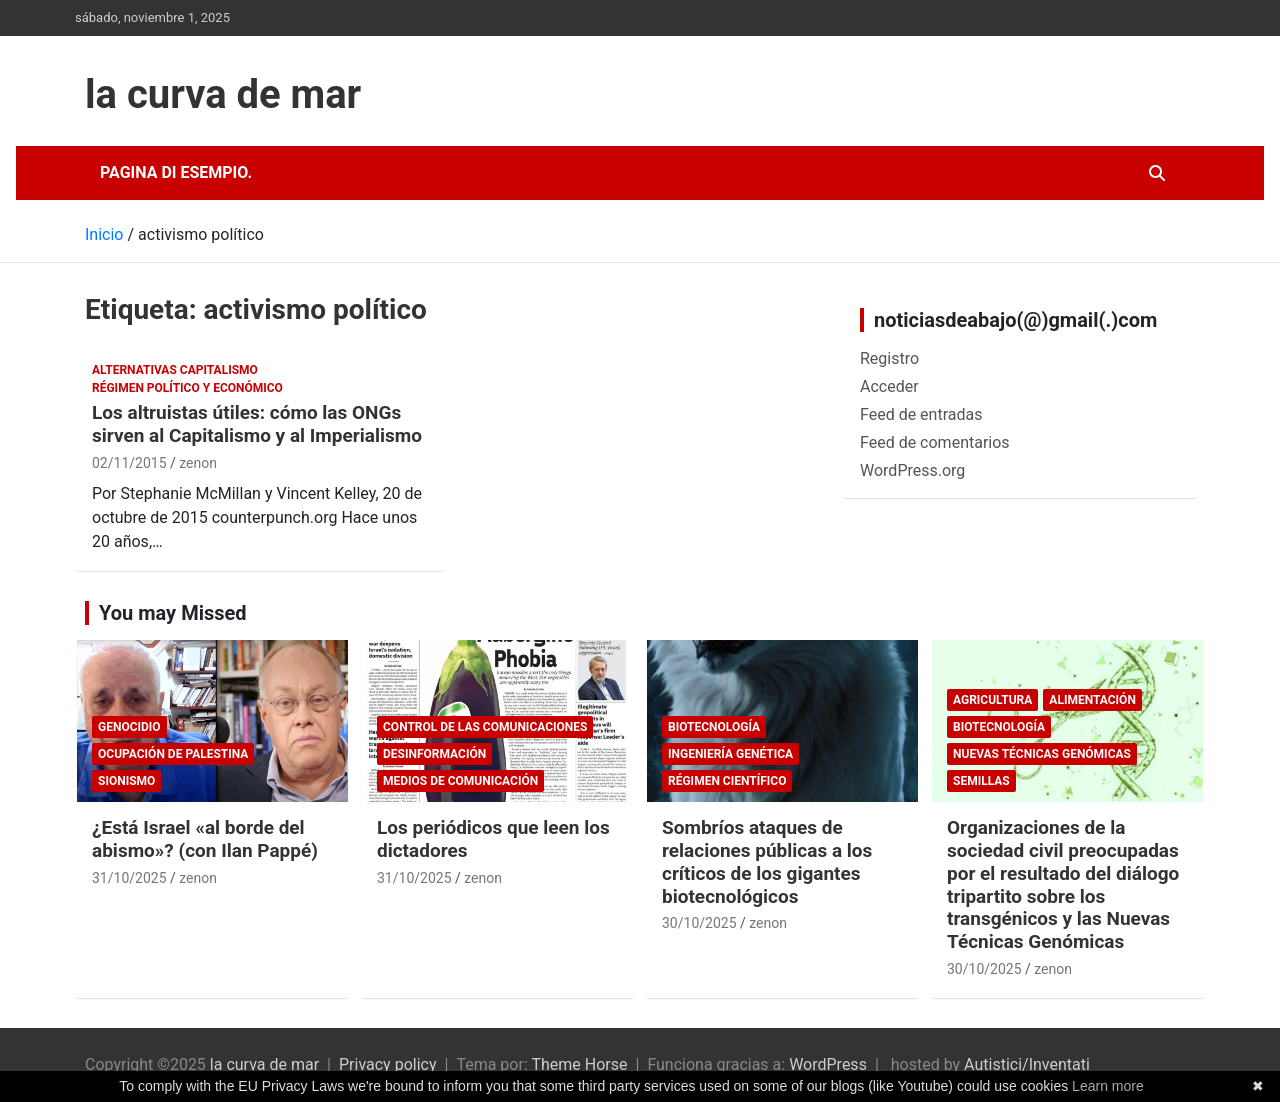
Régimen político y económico (187, 388)
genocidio (129, 727)
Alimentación (1092, 700)
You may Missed (173, 613)
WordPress (828, 1064)
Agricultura (992, 700)
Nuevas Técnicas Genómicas (1042, 754)
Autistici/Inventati (1027, 1064)
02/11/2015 (129, 463)
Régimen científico (727, 781)
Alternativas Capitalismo (175, 370)
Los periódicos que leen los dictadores (493, 839)
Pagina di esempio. (176, 172)
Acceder (889, 386)
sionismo (126, 781)
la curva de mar (223, 94)
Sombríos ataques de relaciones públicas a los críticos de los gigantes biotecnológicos (767, 861)
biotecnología (714, 727)
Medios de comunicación (460, 781)
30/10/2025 (699, 923)
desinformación (434, 754)
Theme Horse (579, 1064)
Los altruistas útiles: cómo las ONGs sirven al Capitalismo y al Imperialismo (257, 424)
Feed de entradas (921, 414)
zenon (198, 463)
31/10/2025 (129, 878)
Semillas (981, 781)
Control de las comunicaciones (485, 727)
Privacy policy (388, 1064)
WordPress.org (912, 470)
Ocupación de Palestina (173, 754)
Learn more (1108, 1086)
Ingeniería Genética (730, 754)
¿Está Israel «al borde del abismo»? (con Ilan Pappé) (205, 839)
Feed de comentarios (935, 442)
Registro (889, 358)
